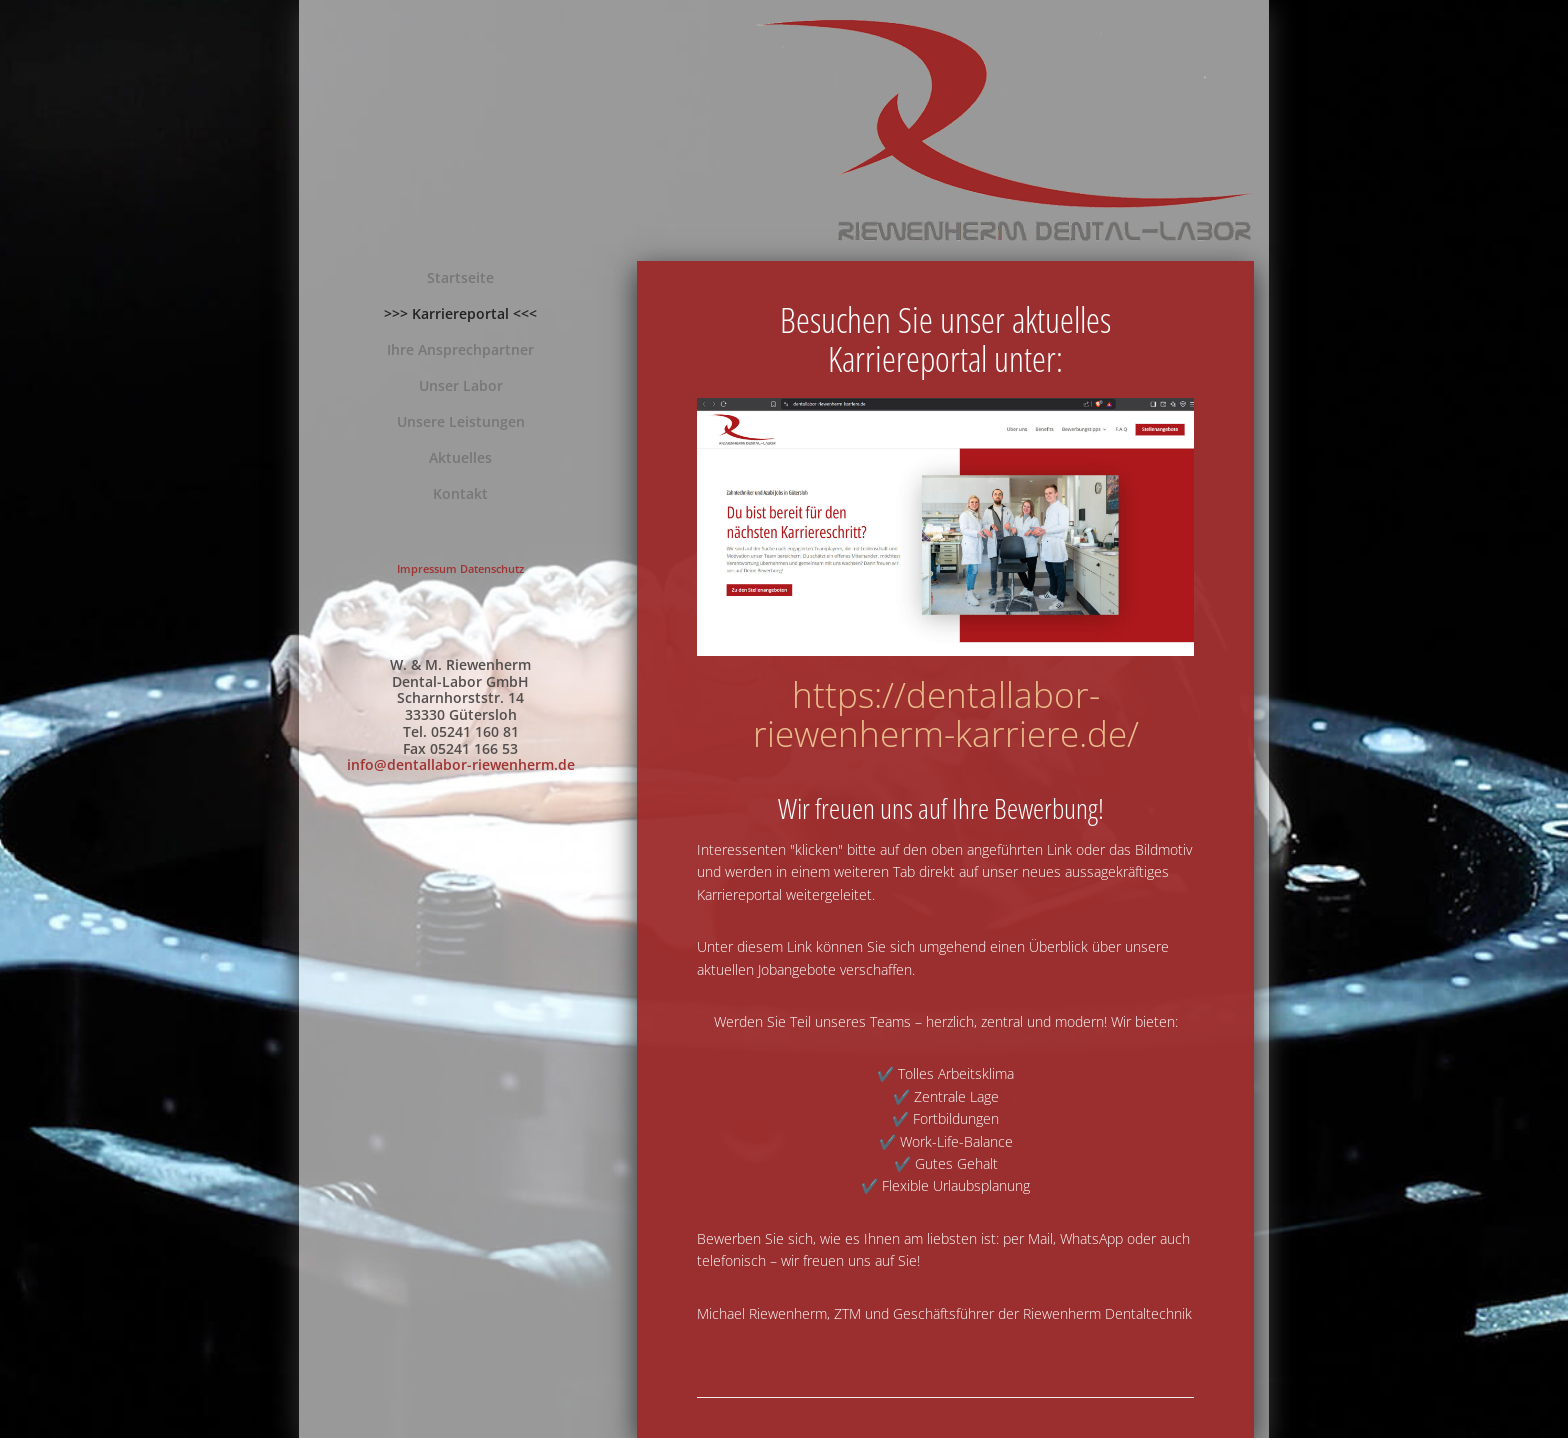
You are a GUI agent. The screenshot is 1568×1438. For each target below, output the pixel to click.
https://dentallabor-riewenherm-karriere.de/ (946, 714)
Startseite (460, 277)
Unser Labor (461, 385)
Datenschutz (492, 568)
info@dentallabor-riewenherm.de (461, 764)
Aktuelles (460, 457)
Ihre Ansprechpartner (460, 349)
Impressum (427, 568)
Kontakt (460, 493)
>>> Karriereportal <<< (460, 313)
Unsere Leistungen (461, 421)
